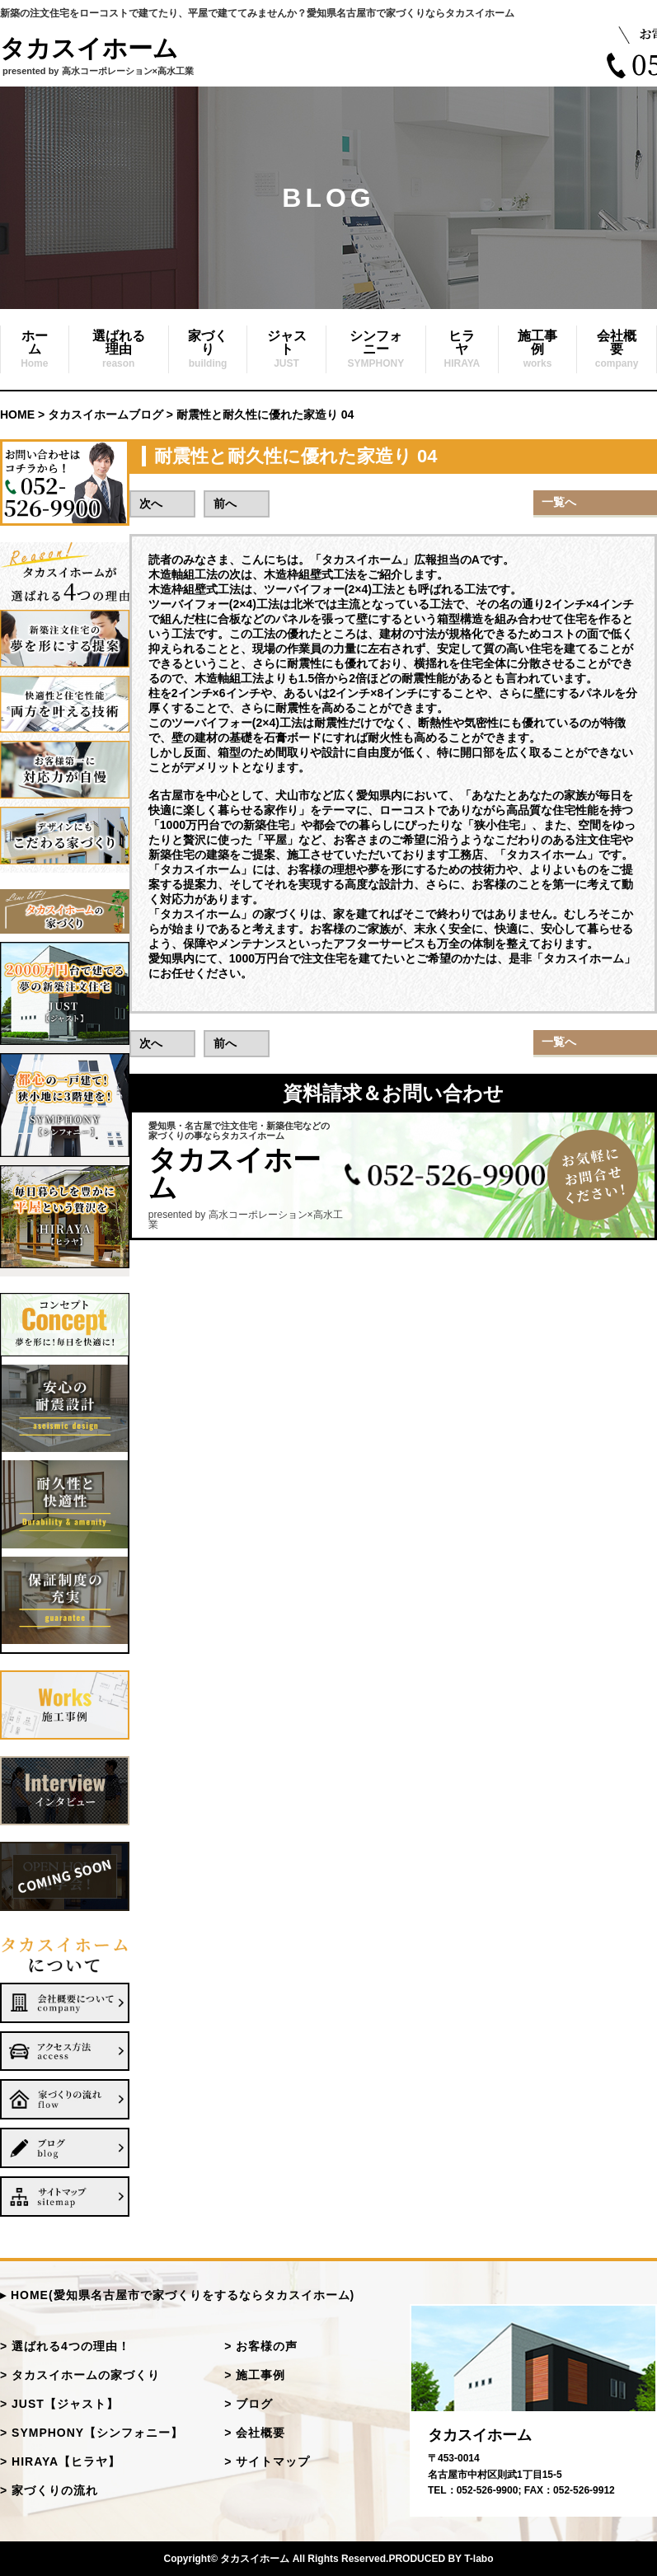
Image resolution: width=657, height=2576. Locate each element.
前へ (225, 503)
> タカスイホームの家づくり (80, 2375)
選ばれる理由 (118, 349)
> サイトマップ (267, 2461)
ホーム (34, 349)
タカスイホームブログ (105, 414)
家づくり (208, 349)
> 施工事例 (254, 2375)
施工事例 (537, 349)
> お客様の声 (261, 2346)
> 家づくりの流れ (49, 2490)
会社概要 (617, 349)
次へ (150, 503)
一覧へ (559, 501)
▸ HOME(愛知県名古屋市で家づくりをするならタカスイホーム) (177, 2295)
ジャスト (287, 349)
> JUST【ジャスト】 (59, 2403)
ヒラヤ (461, 349)
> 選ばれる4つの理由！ (65, 2346)
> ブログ (248, 2403)
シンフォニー (376, 349)
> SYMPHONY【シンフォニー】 (91, 2432)
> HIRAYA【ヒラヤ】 (60, 2461)
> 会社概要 (254, 2432)
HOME (17, 414)
